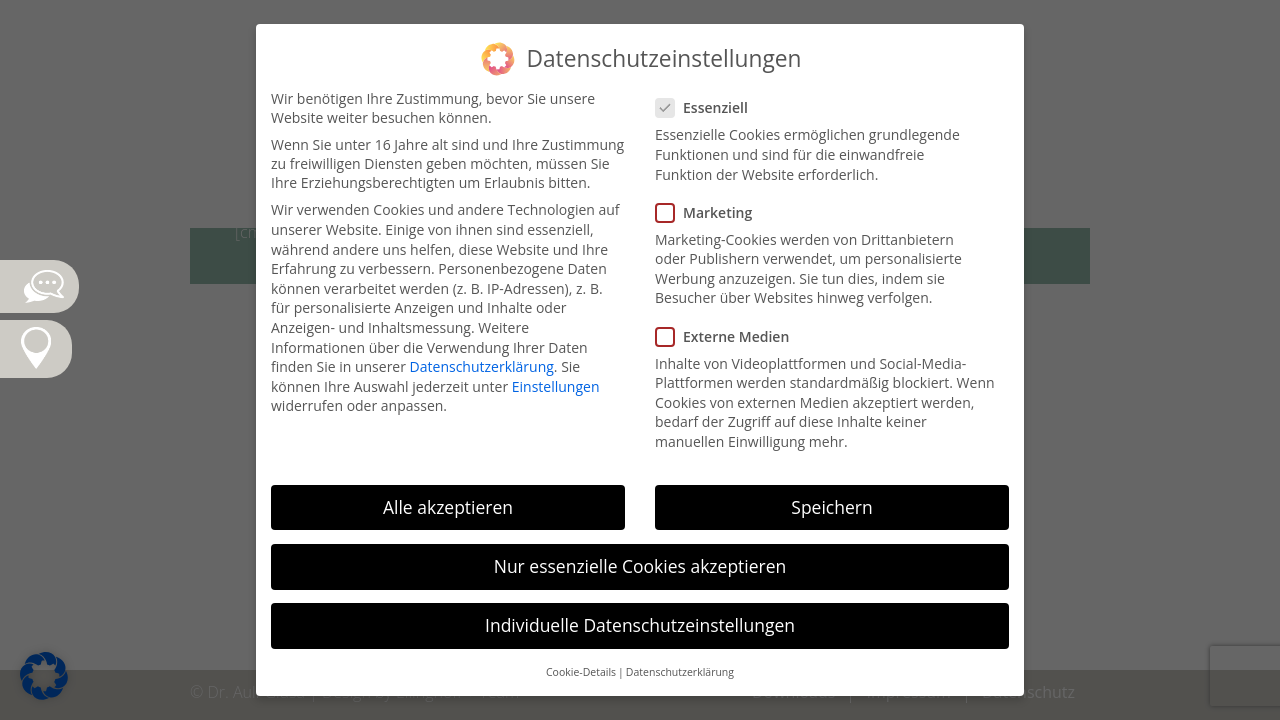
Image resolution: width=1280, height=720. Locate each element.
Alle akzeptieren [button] (448, 507)
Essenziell (710, 107)
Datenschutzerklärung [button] (680, 672)
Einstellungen (556, 386)
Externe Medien (730, 336)
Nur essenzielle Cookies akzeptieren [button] (640, 566)
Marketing (712, 212)
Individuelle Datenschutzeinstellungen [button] (640, 625)
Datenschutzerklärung (482, 366)
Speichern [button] (831, 507)
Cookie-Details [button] (581, 672)
